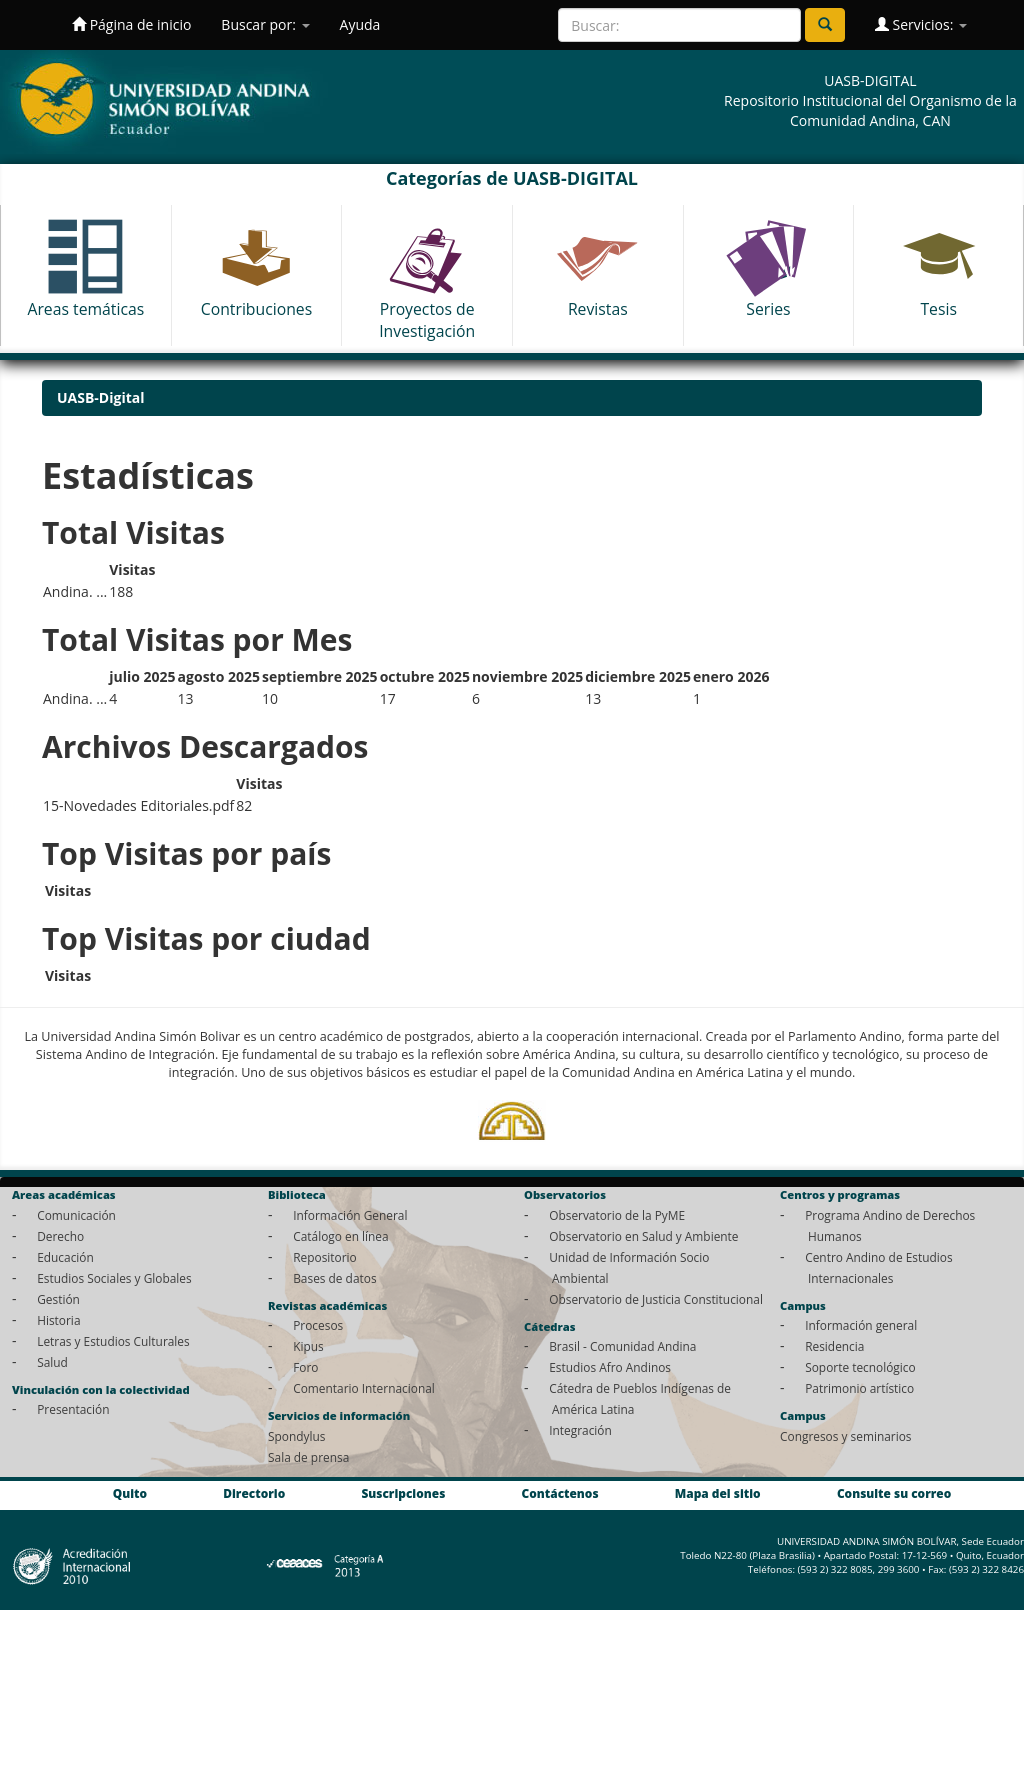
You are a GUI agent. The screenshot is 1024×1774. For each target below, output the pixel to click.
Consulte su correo (894, 1493)
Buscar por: (265, 24)
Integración (580, 1430)
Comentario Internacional (364, 1388)
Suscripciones (403, 1493)
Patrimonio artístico (859, 1388)
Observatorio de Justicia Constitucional (656, 1299)
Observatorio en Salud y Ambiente (643, 1236)
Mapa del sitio (718, 1493)
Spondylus (296, 1436)
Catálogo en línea (340, 1236)
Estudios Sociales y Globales (114, 1278)
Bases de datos (334, 1278)
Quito (130, 1493)
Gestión (58, 1299)
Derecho (60, 1236)
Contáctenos (560, 1493)
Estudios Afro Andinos (610, 1367)
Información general (861, 1325)
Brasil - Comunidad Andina (622, 1346)
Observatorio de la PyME (617, 1215)
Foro (305, 1367)
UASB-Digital (101, 397)
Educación (65, 1257)
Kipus (308, 1346)
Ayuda (360, 24)
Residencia (834, 1346)
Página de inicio (131, 24)
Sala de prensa (308, 1457)
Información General (350, 1215)
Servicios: (921, 24)
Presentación (73, 1409)
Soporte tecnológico (860, 1367)
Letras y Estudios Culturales (113, 1341)
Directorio (254, 1493)
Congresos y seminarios (845, 1436)
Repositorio (325, 1257)
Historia (58, 1320)
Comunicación (76, 1215)
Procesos (318, 1325)
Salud (52, 1362)
